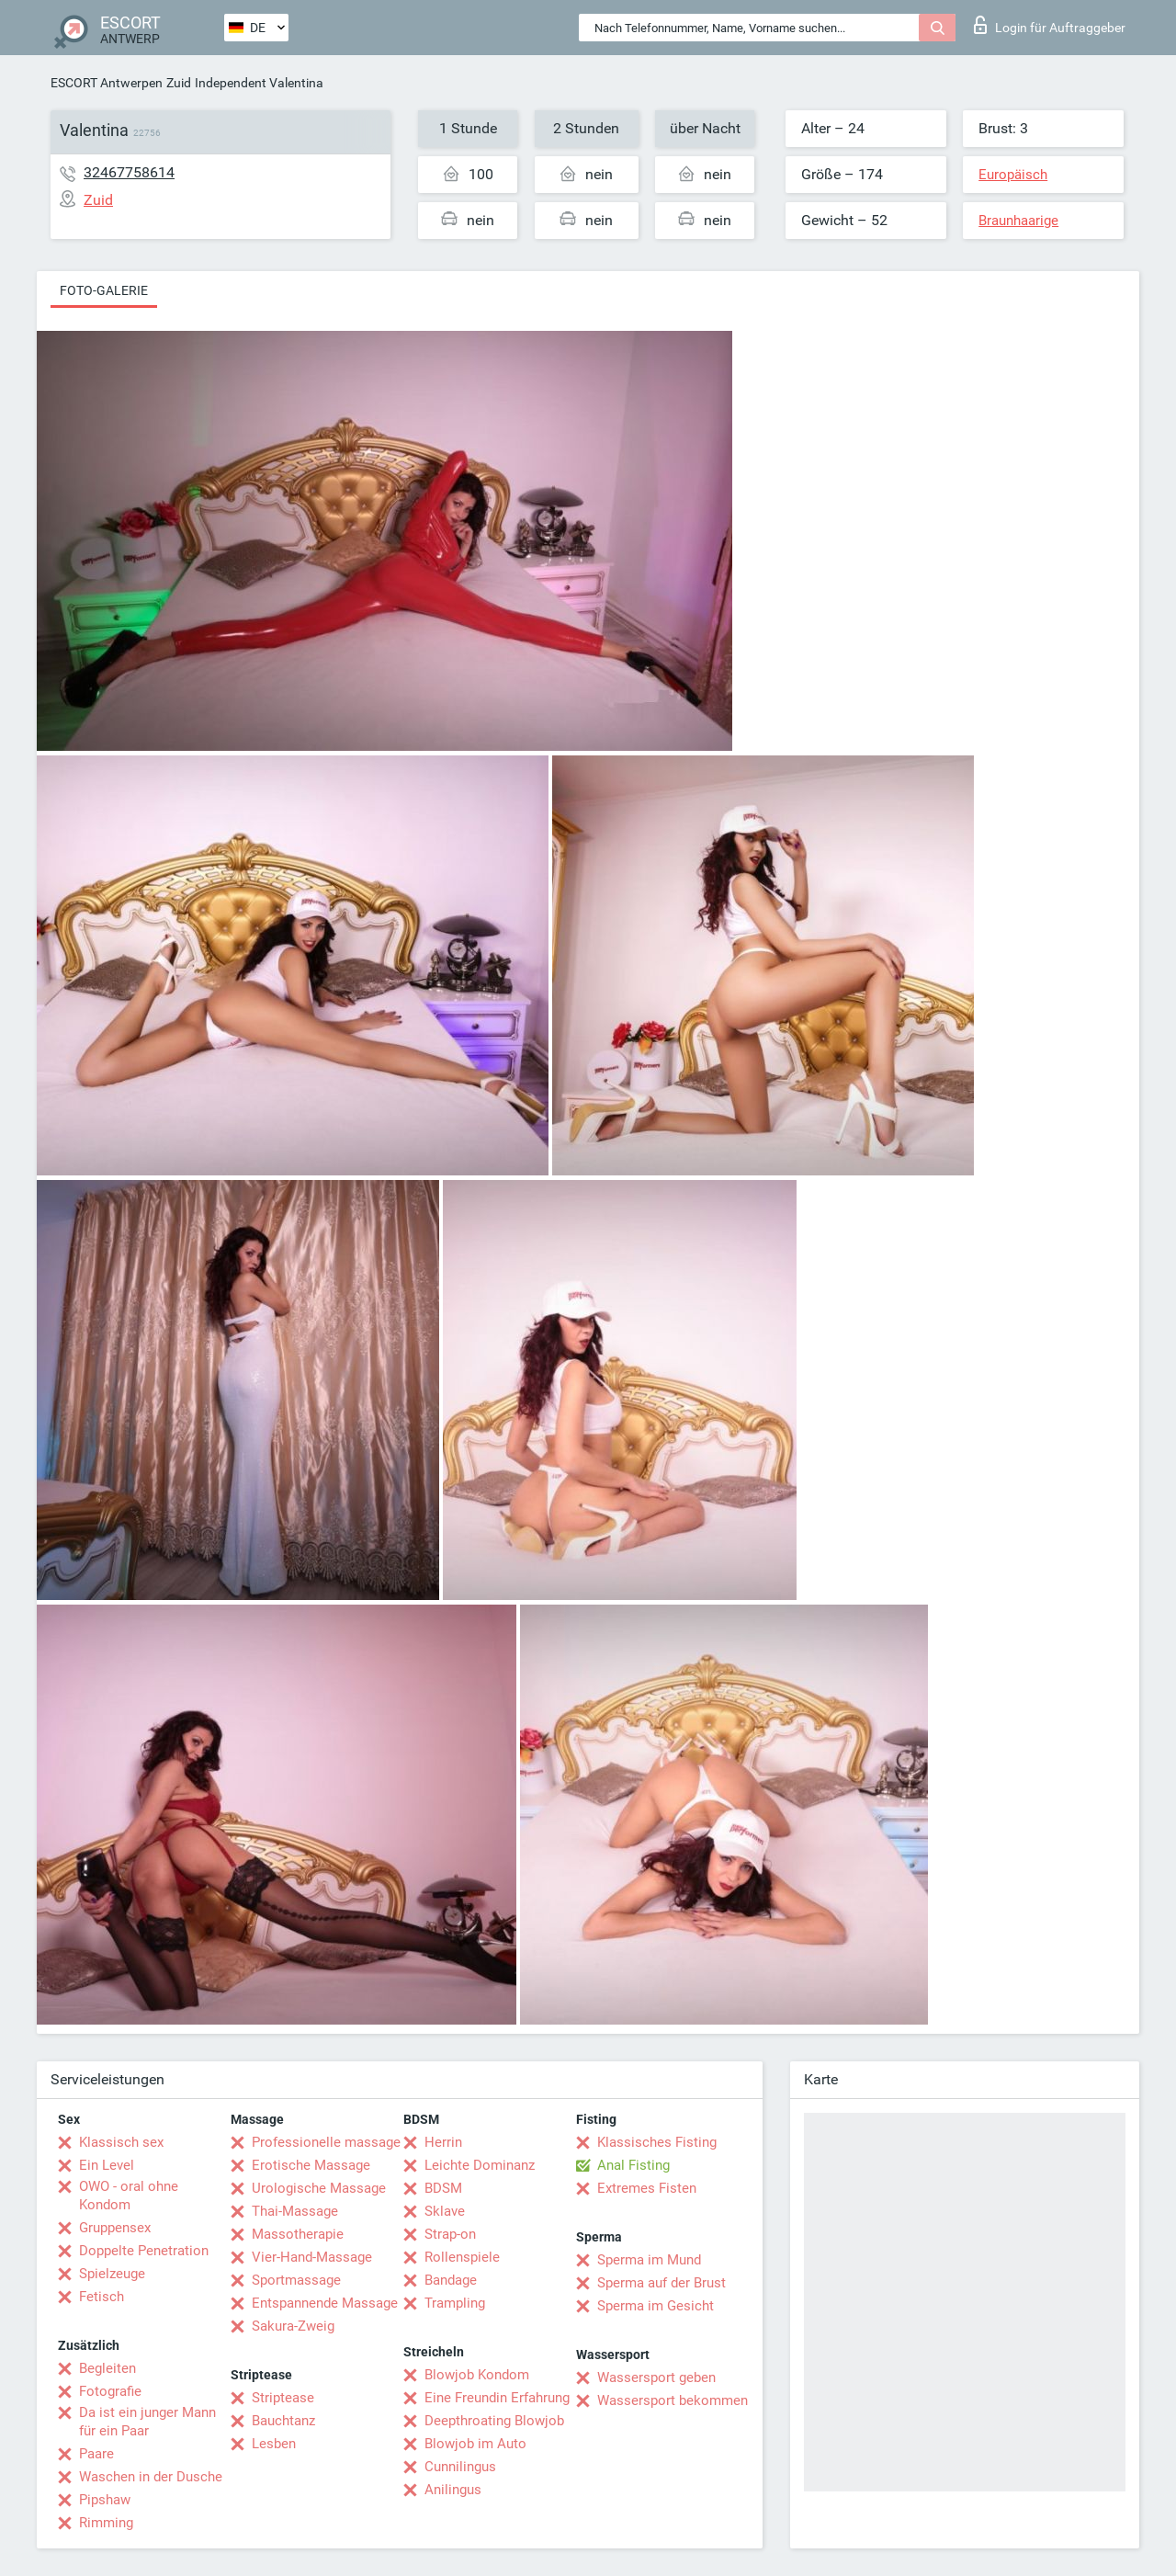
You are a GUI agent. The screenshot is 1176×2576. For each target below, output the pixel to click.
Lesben (274, 2443)
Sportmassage (296, 2280)
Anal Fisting (633, 2165)
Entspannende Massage (325, 2303)
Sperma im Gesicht (655, 2306)
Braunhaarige (1018, 220)
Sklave (444, 2211)
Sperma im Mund (649, 2260)
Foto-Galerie (104, 290)
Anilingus (452, 2489)
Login (1049, 25)
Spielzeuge (112, 2273)
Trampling (454, 2303)
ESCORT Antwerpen (107, 82)
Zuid (178, 82)
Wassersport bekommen (672, 2400)
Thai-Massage (295, 2211)
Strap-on (450, 2234)
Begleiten (107, 2368)
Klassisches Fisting (657, 2142)
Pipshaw (104, 2499)
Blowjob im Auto (475, 2443)
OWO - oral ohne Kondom (128, 2195)
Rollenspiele (462, 2257)
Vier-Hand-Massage (312, 2257)
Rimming (106, 2522)
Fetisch (101, 2296)
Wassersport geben (656, 2377)
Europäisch (1012, 174)
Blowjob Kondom (476, 2374)
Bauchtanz (283, 2420)
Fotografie (110, 2391)
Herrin (443, 2142)
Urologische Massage (319, 2188)
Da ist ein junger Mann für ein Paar (147, 2421)
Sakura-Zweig (293, 2326)
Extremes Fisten (646, 2188)
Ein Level (106, 2165)
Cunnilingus (460, 2466)
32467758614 (129, 172)
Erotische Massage (311, 2165)
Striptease (283, 2397)
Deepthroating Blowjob (494, 2420)
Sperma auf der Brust (661, 2283)
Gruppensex (115, 2227)
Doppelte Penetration (144, 2250)
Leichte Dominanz (479, 2165)
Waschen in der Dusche (150, 2476)
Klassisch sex (121, 2142)
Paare (96, 2453)
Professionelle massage (326, 2142)
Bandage (450, 2280)
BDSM (443, 2188)
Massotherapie (298, 2234)
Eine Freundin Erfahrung (497, 2397)
